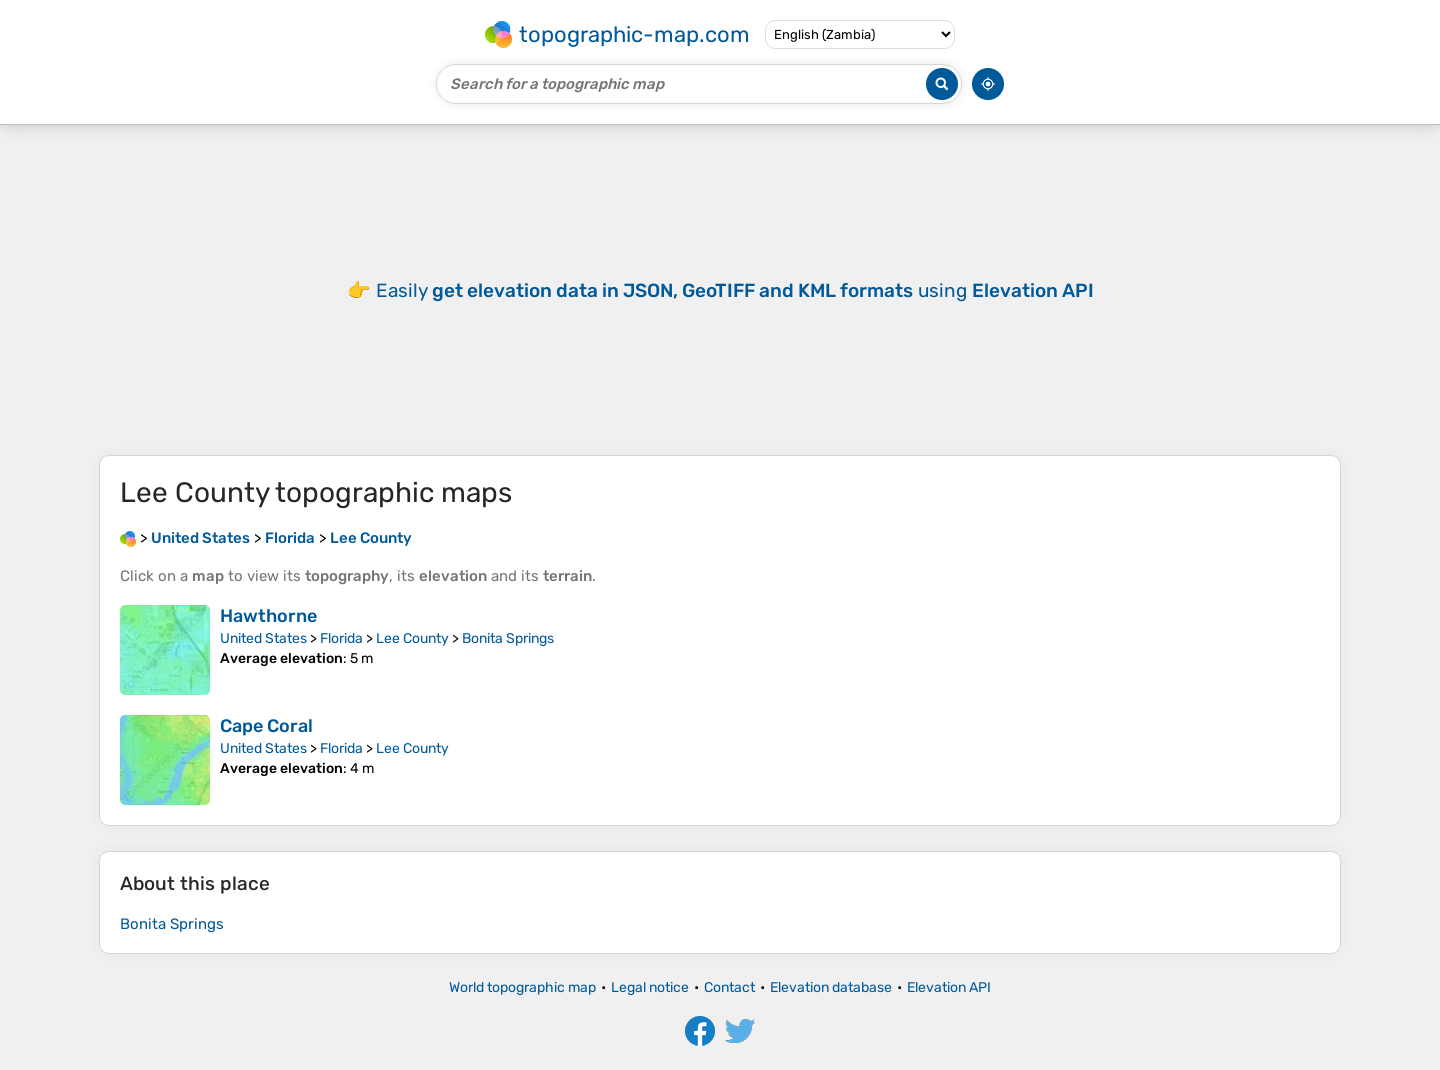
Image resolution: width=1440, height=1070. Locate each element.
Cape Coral (266, 726)
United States (263, 638)
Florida (341, 638)
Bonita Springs (508, 638)
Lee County (412, 638)
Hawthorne (268, 616)
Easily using (735, 290)
